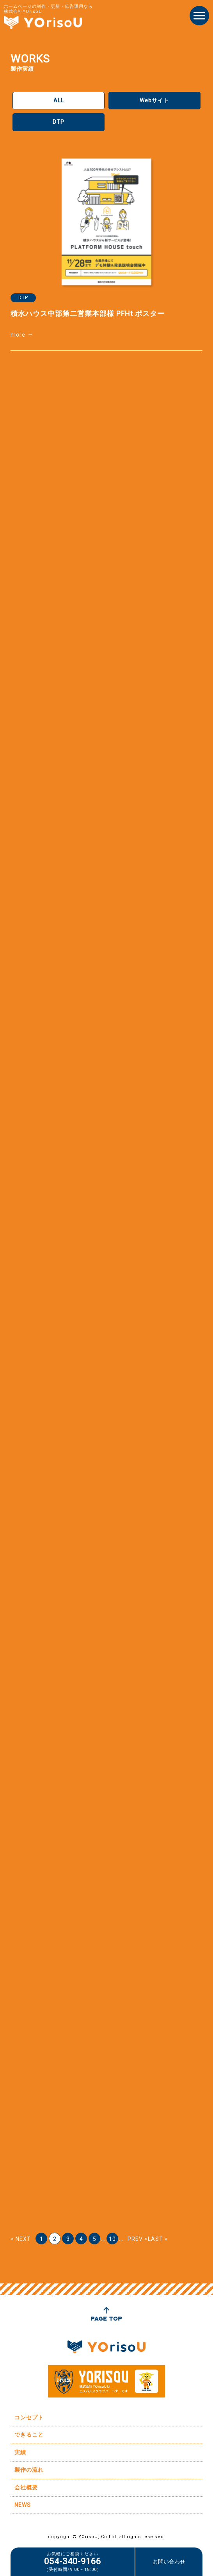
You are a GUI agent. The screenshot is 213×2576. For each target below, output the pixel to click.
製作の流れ (29, 2470)
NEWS (22, 2505)
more (18, 335)
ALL (58, 100)
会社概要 (26, 2487)
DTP (58, 122)
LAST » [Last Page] (158, 2239)
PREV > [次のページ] (138, 2239)
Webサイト (154, 100)
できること (29, 2434)
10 (112, 2239)
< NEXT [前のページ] (21, 2239)
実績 (20, 2452)
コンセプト (29, 2417)
